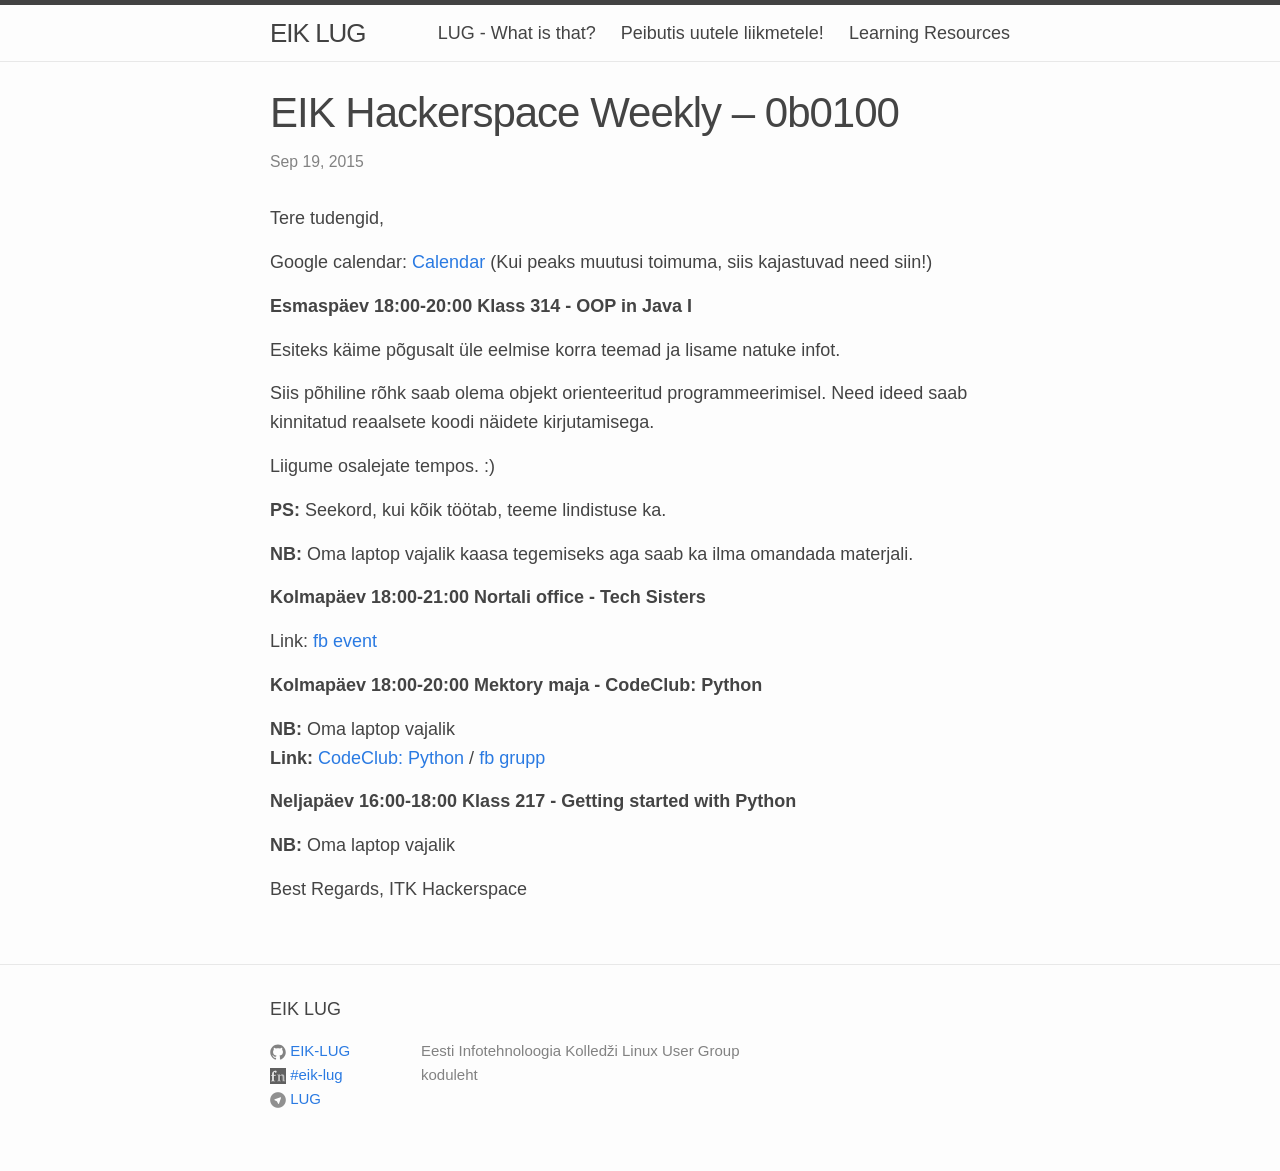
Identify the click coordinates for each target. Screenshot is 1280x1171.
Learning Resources (929, 33)
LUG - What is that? (517, 33)
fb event (345, 641)
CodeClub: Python (391, 758)
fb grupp (512, 758)
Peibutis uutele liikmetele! (722, 33)
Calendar (448, 262)
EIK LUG (318, 33)
